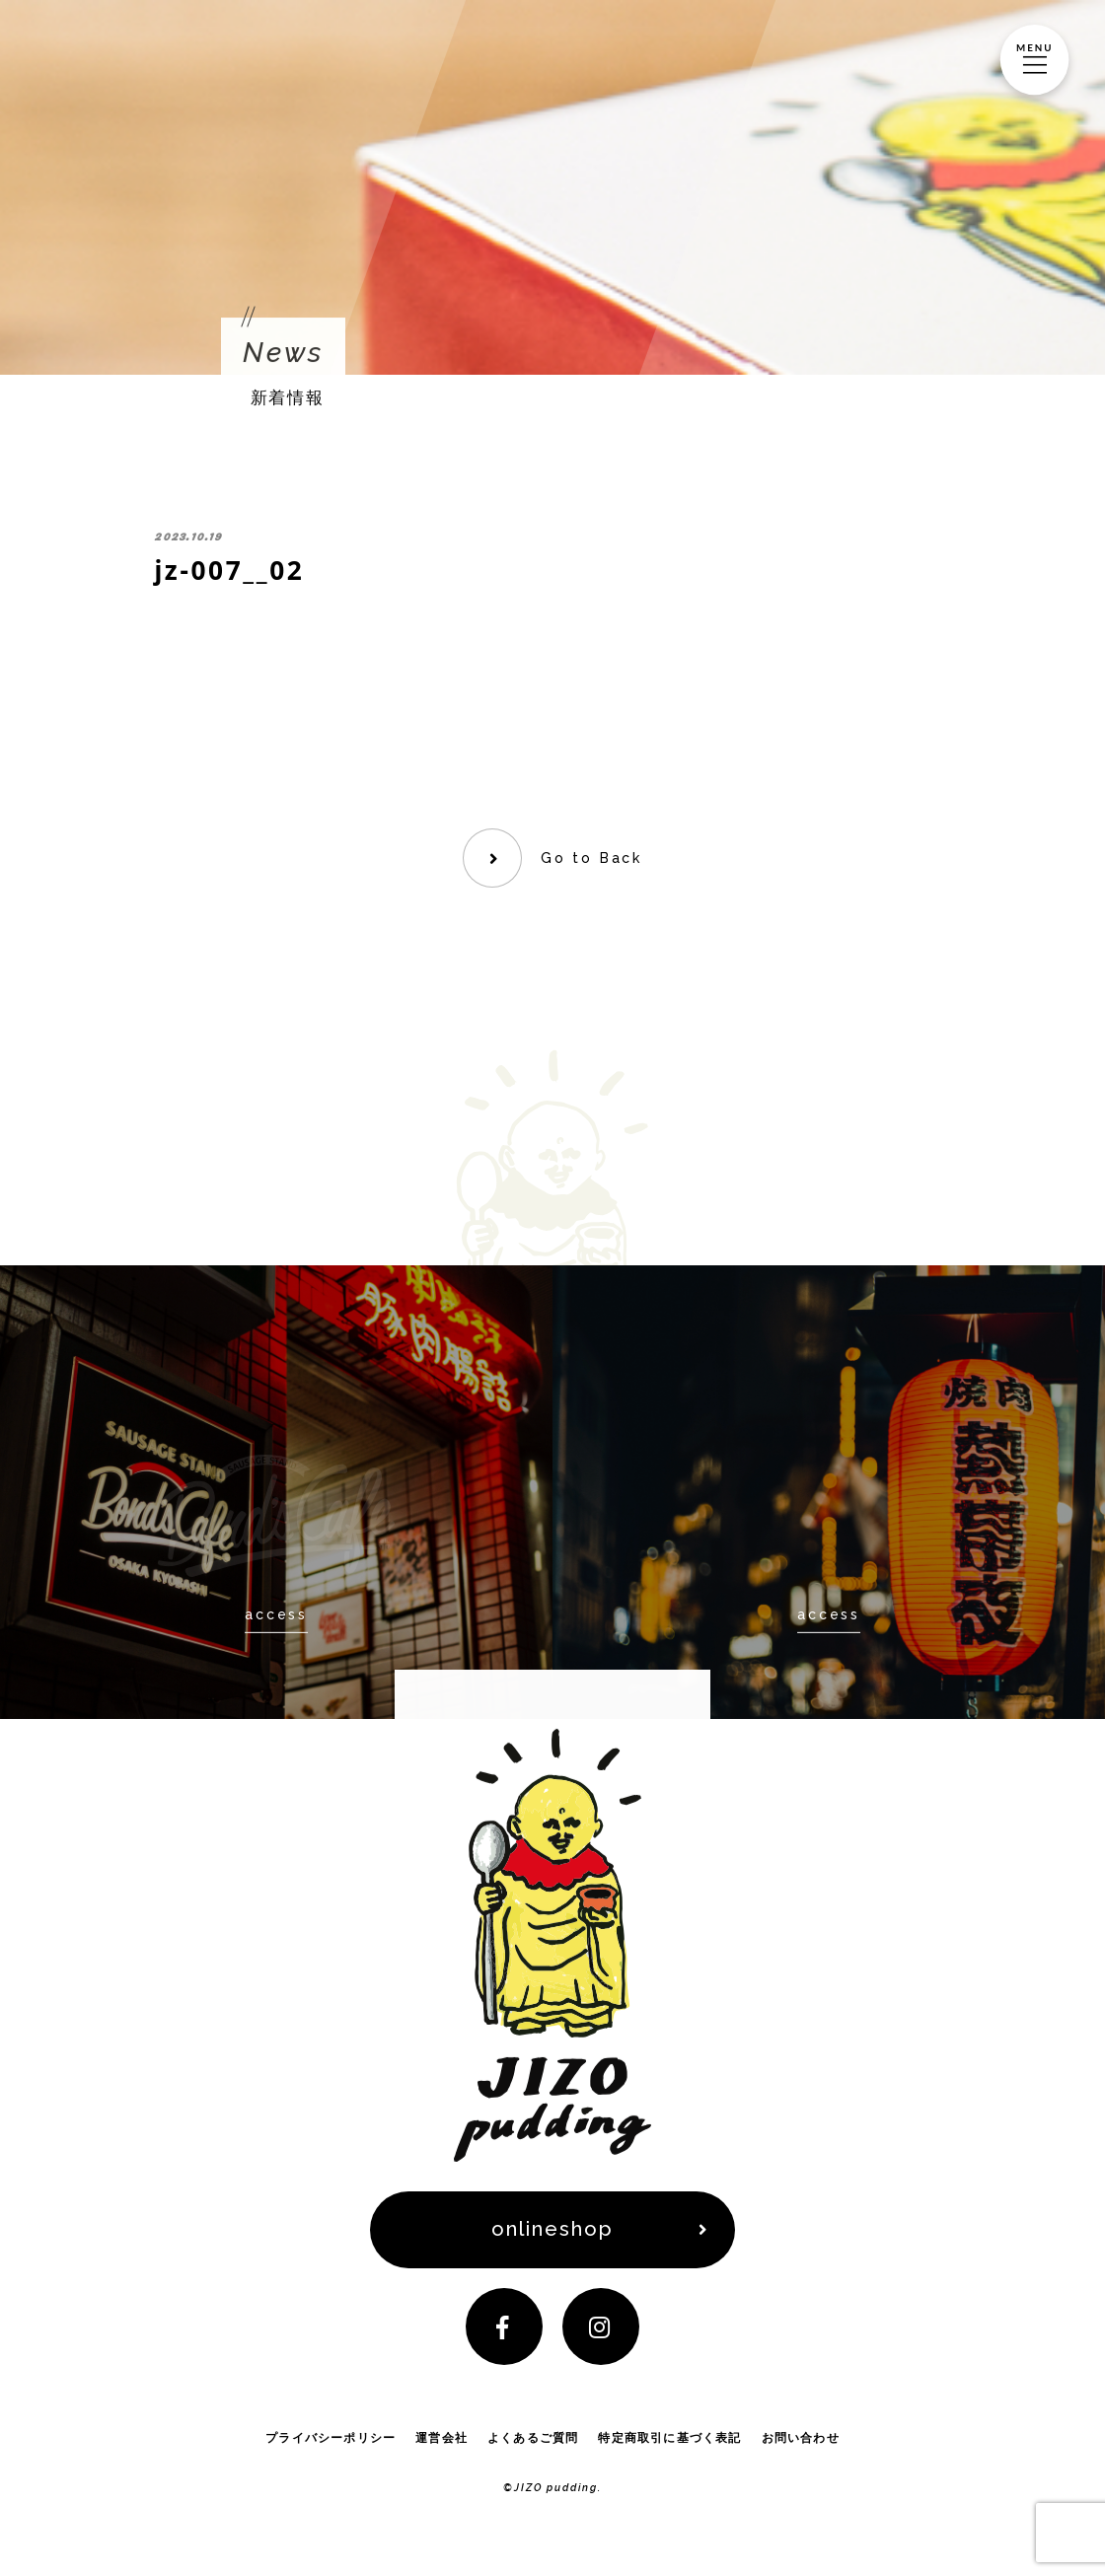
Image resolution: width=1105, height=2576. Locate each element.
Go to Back (591, 858)
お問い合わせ (801, 2441)
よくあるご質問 (533, 2441)
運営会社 (441, 2441)
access (276, 1614)
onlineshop (553, 2231)
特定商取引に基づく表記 (669, 2441)
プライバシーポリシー (330, 2441)
